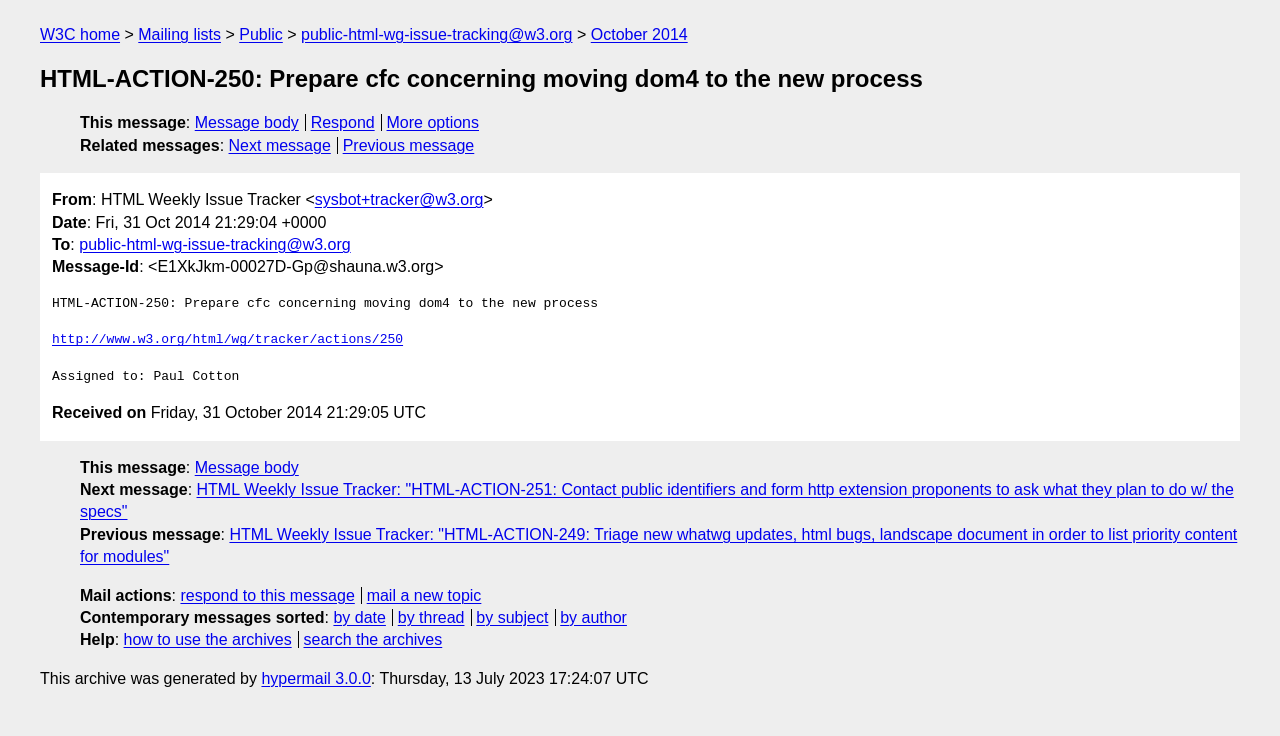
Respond (343, 122)
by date (359, 617)
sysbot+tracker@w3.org (399, 199)
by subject (512, 617)
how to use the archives (208, 639)
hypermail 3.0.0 (315, 678)
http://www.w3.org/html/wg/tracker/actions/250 (227, 340)
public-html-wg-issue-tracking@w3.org (436, 34)
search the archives (373, 639)
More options (433, 122)
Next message (280, 145)
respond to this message (267, 595)
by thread (431, 617)
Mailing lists (179, 34)
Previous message (409, 145)
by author (593, 617)
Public (261, 34)
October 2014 (639, 34)
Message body (247, 122)
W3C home (80, 34)
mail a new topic (424, 595)
